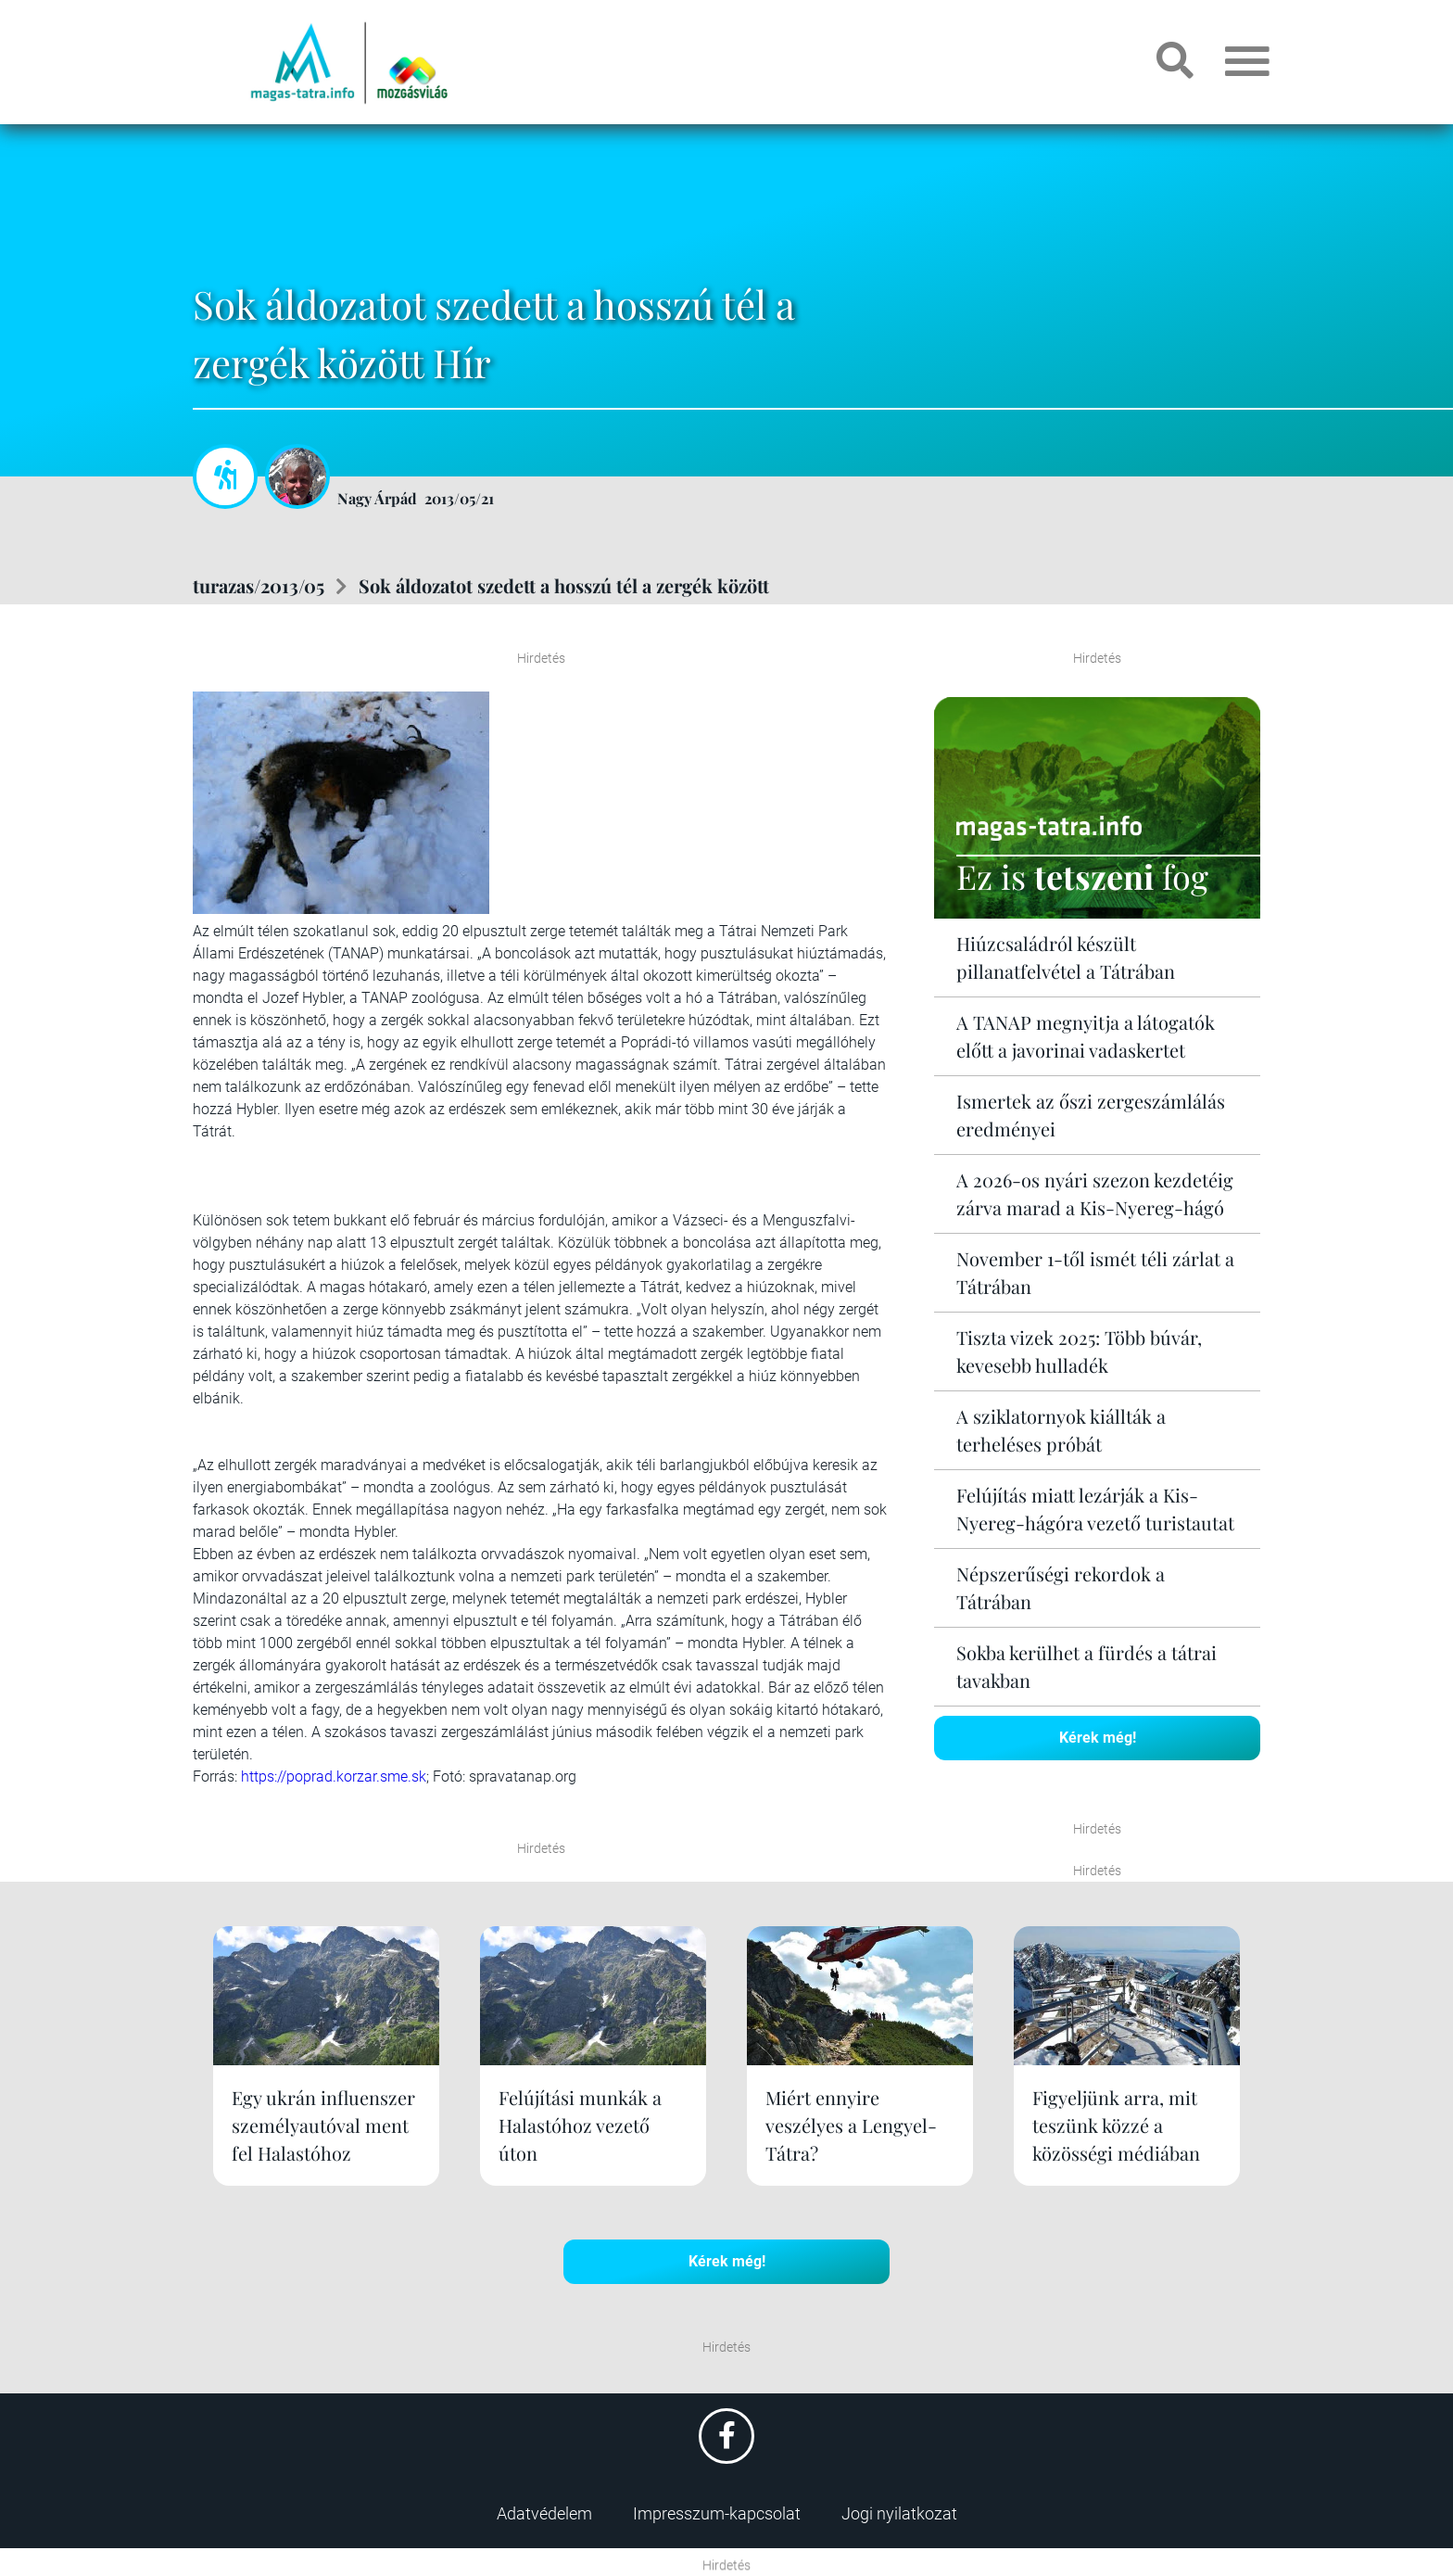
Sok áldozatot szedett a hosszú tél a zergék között (564, 585)
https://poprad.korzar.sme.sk (333, 1776)
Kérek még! (1097, 1737)
